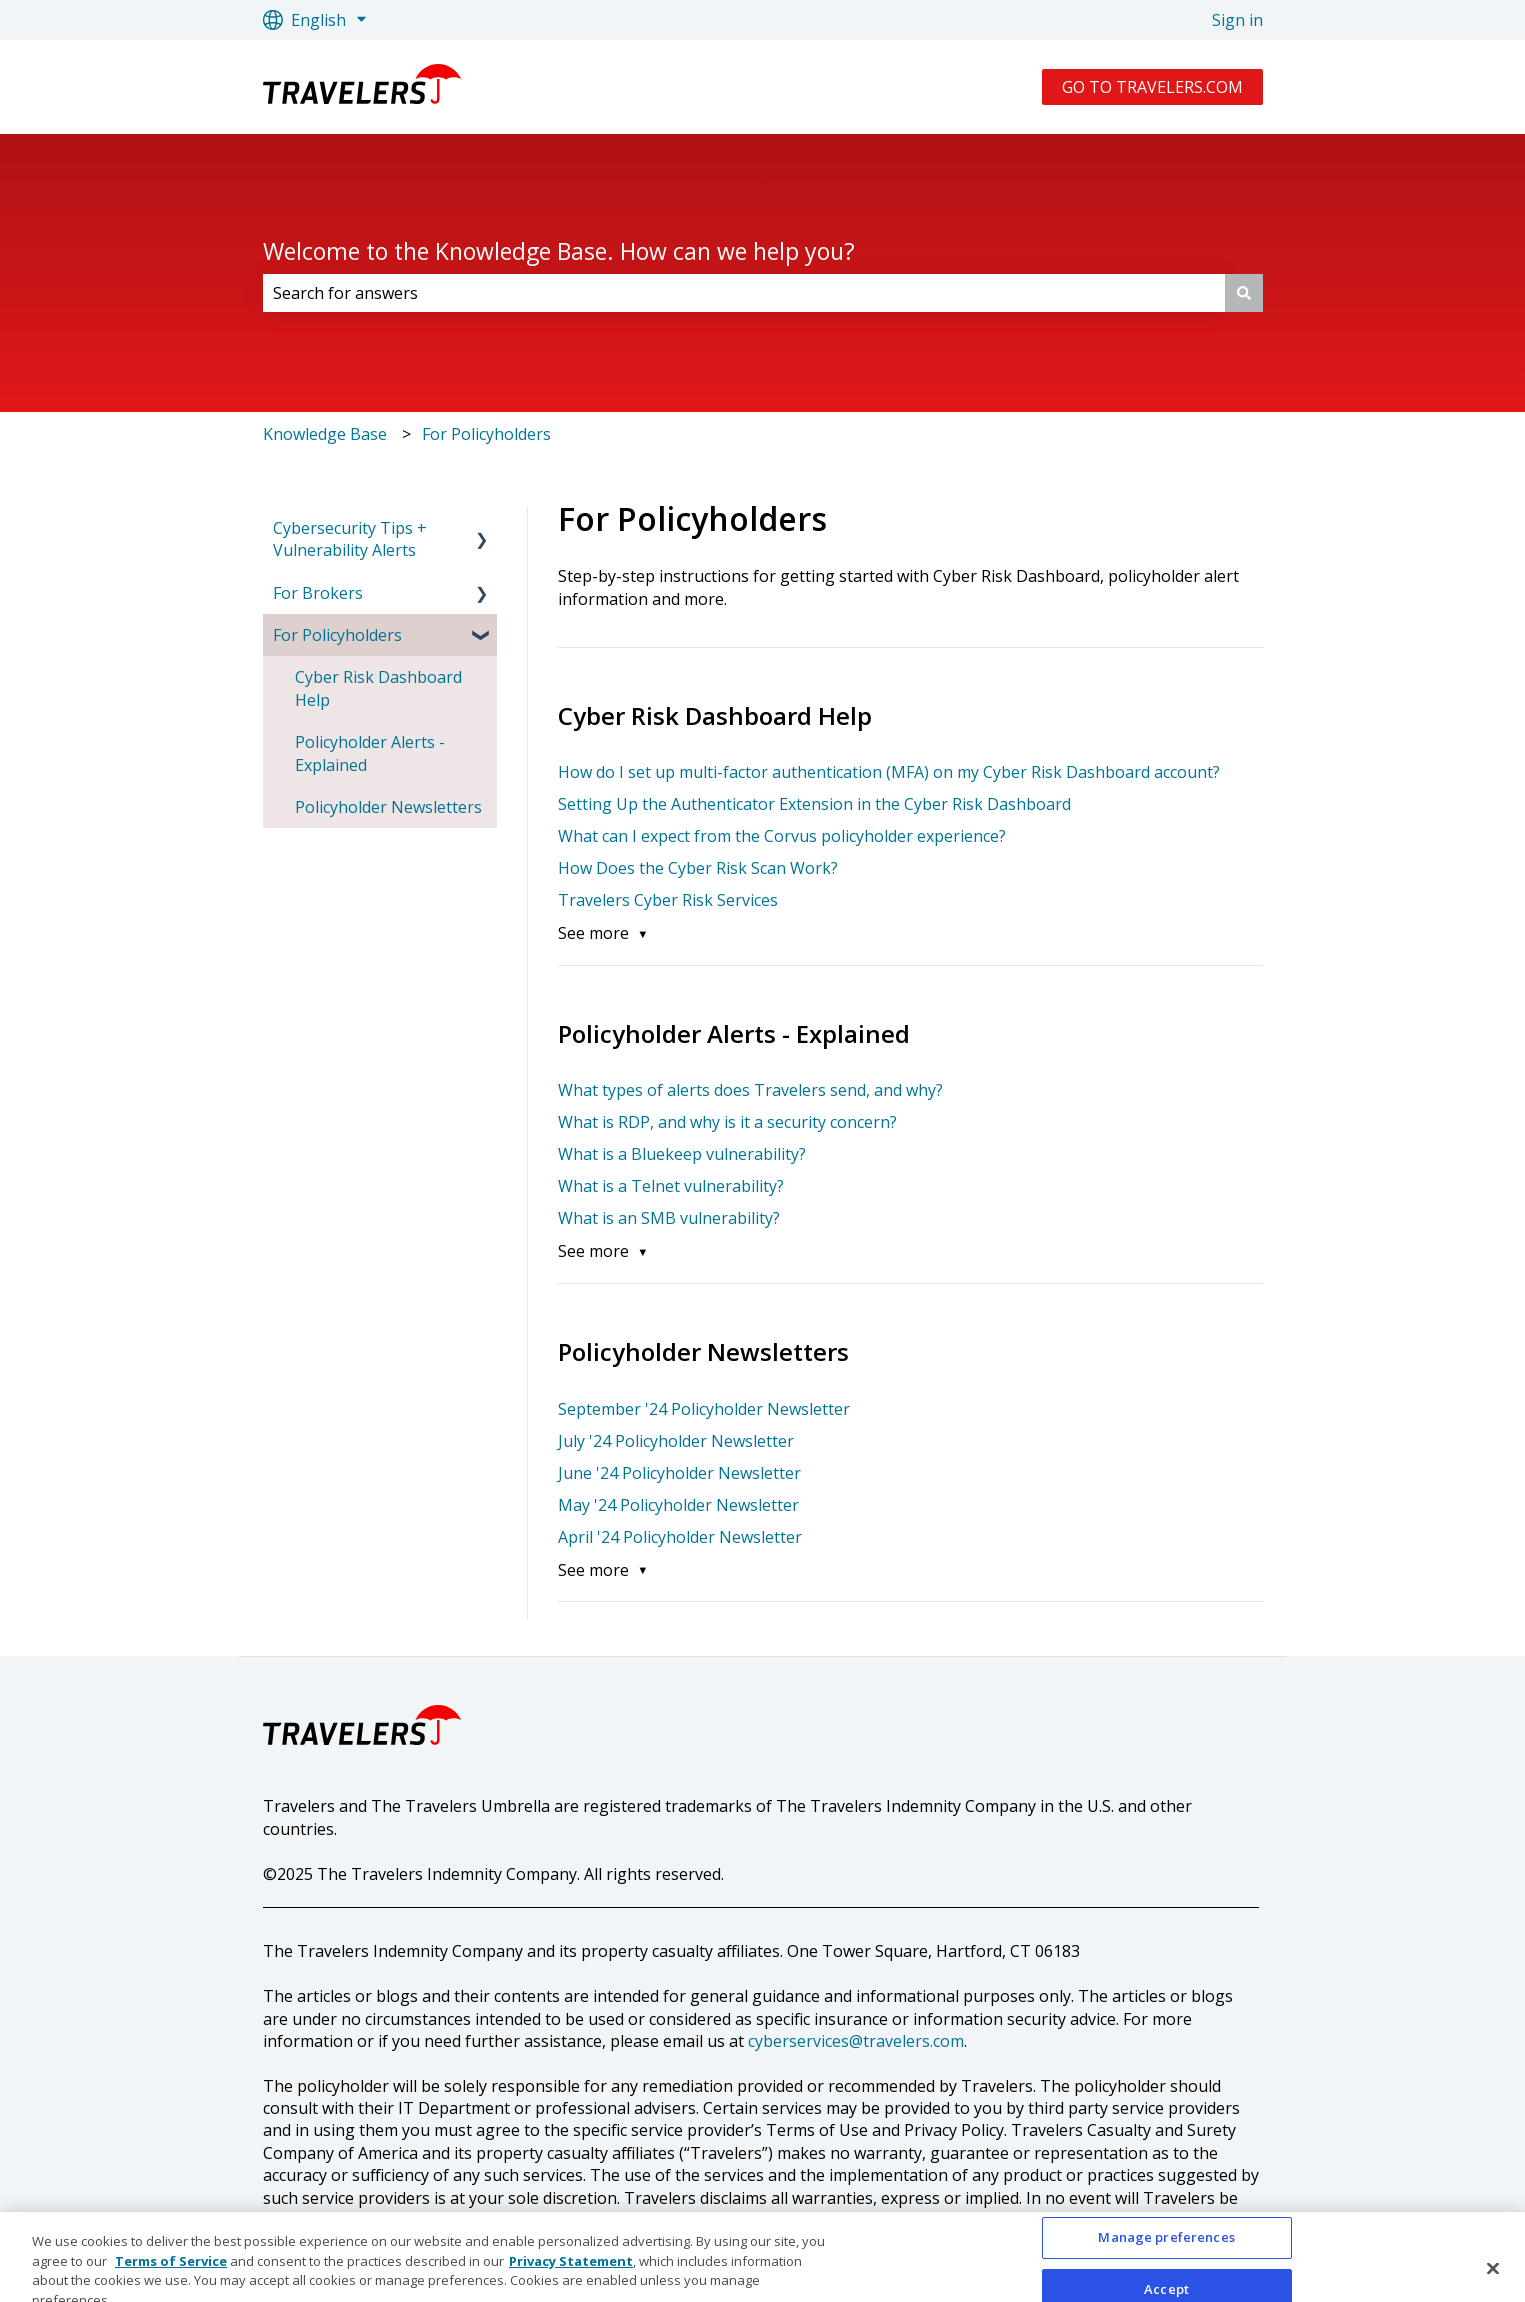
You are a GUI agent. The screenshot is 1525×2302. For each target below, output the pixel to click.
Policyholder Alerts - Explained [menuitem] (370, 753)
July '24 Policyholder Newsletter (676, 1441)
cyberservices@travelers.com (856, 2041)
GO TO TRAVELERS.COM (1152, 87)
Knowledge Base (325, 434)
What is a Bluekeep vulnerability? (682, 1154)
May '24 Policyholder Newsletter (678, 1505)
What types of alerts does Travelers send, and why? (752, 1090)
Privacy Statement (571, 2285)
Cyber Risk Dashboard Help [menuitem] (378, 688)
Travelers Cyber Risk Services (668, 900)
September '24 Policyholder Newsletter (704, 1409)
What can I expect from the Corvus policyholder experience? (782, 836)
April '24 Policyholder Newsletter (680, 1537)
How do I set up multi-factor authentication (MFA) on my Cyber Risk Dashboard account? (889, 772)
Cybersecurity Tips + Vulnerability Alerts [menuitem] (350, 539)
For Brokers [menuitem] (318, 593)
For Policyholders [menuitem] (337, 635)
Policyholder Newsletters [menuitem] (388, 807)
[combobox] (744, 293)
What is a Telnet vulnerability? (671, 1186)
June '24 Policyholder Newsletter (679, 1473)
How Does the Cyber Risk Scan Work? (698, 868)
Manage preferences (1166, 2262)
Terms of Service (171, 2285)
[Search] (1244, 293)
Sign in (1237, 20)
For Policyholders (486, 434)
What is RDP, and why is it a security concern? (727, 1122)
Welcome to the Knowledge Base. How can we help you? (559, 251)
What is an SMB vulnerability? (669, 1218)
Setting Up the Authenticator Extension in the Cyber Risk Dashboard (814, 804)
